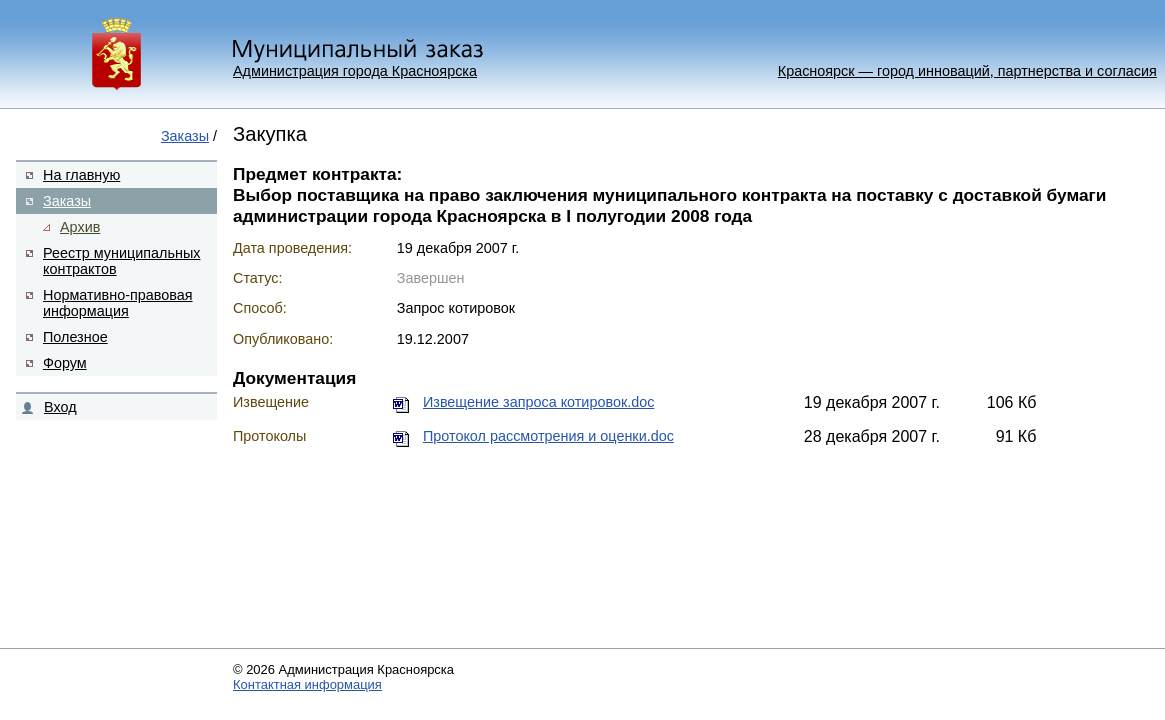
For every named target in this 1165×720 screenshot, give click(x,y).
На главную (81, 175)
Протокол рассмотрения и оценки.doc (548, 436)
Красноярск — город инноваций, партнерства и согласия (967, 71)
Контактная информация (307, 684)
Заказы (185, 136)
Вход (60, 407)
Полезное (75, 337)
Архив (80, 227)
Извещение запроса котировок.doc (538, 402)
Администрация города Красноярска (355, 71)
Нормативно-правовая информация (118, 303)
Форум (65, 363)
